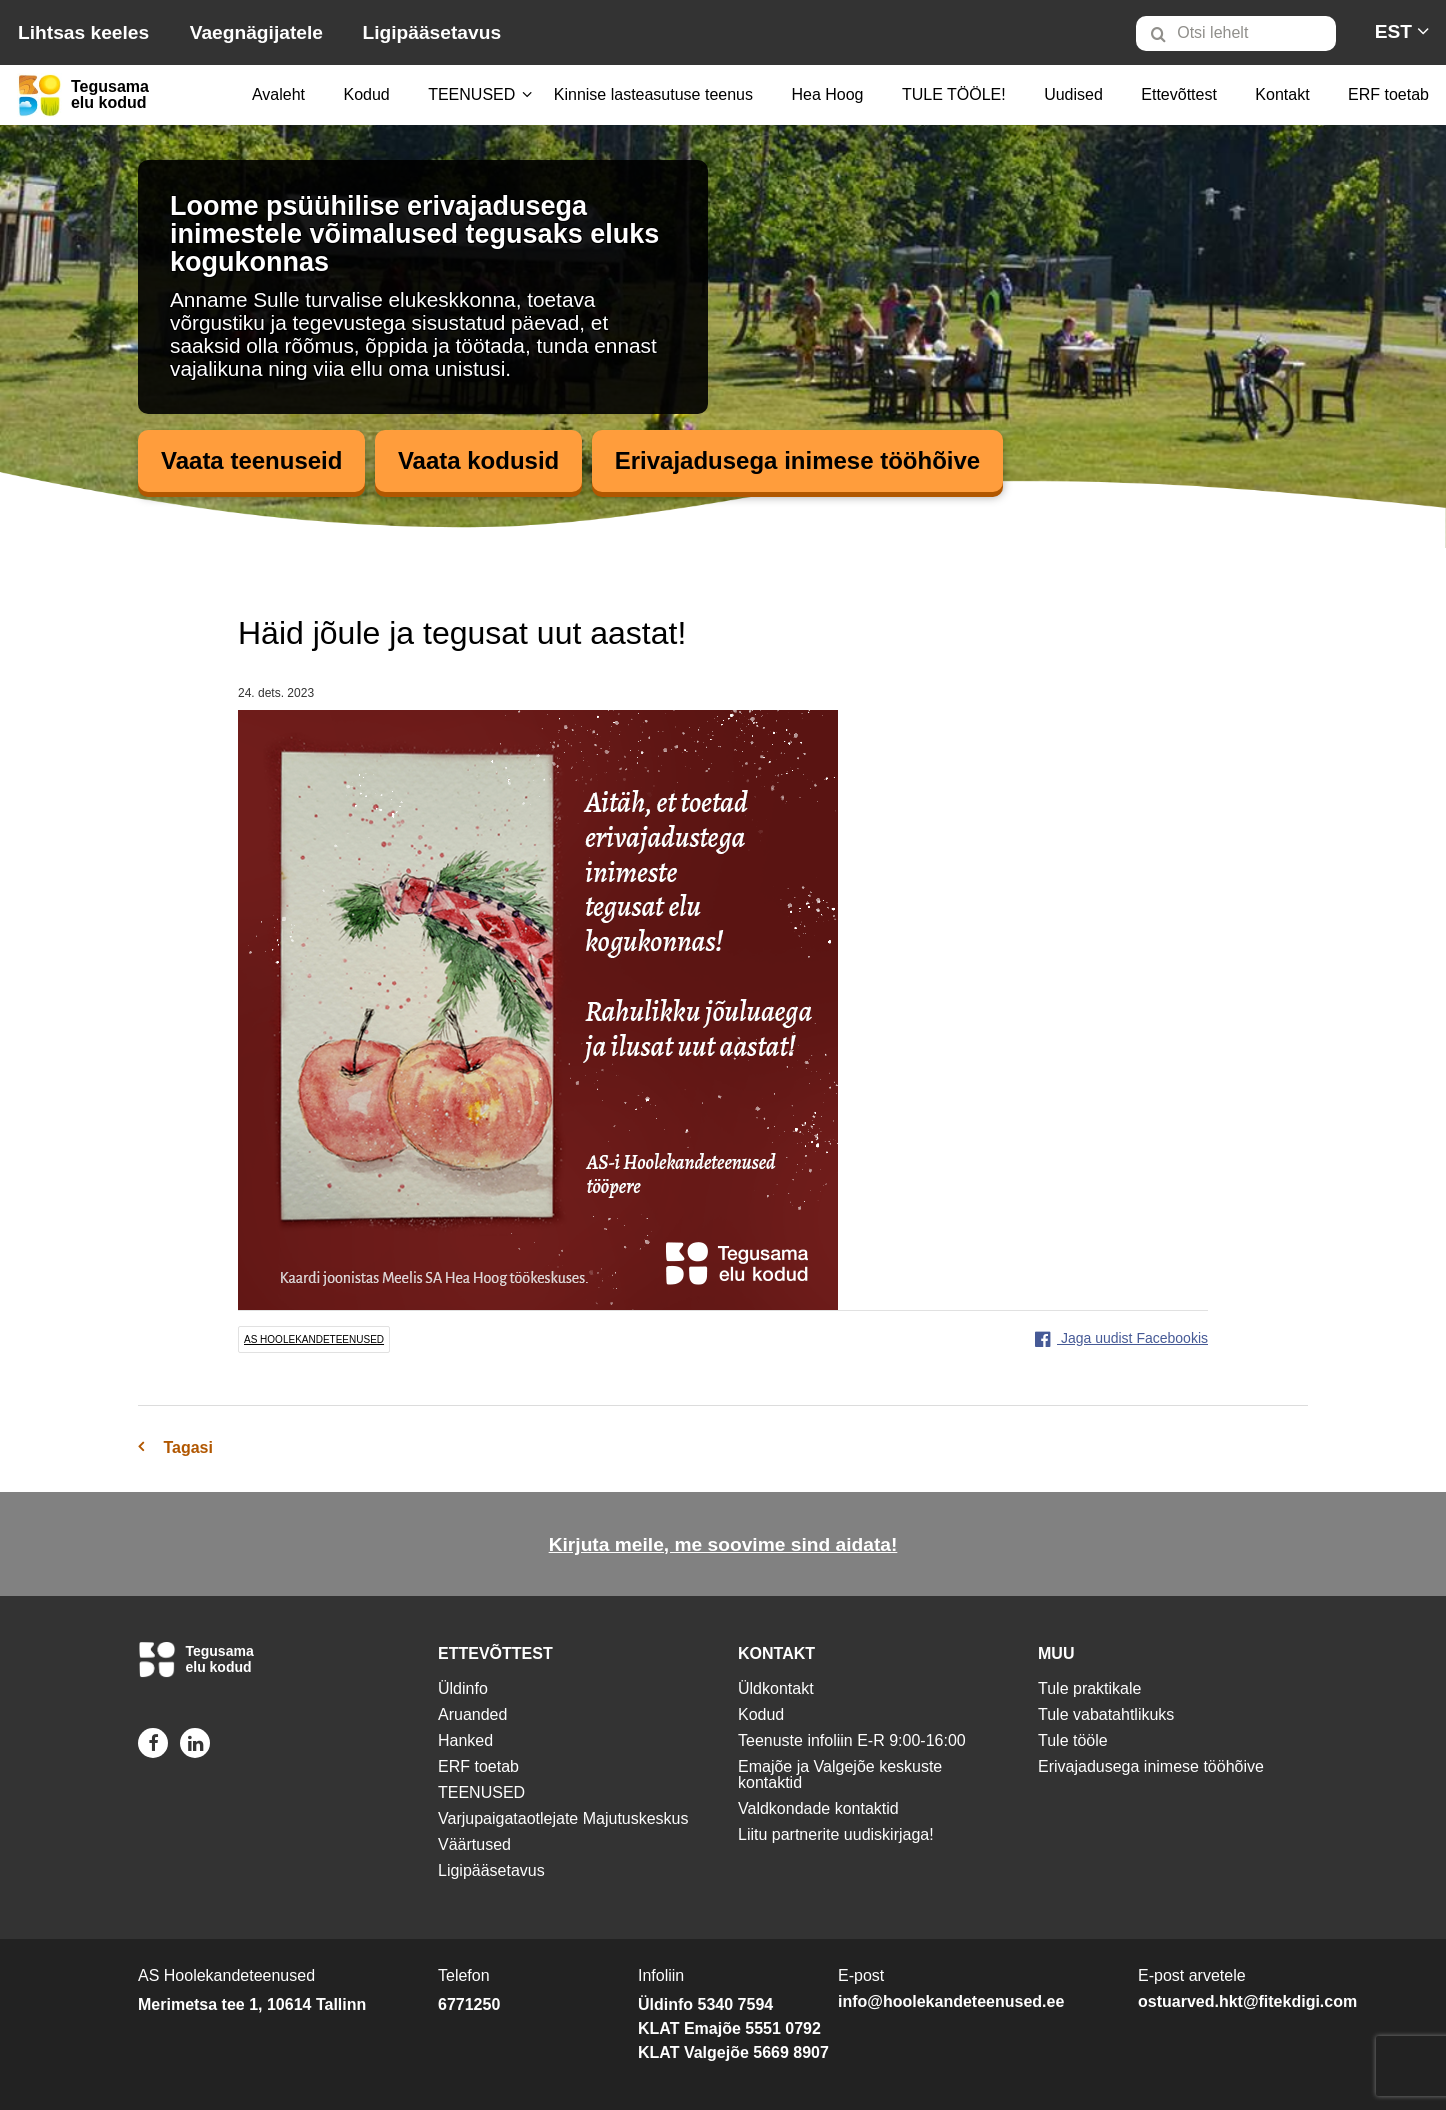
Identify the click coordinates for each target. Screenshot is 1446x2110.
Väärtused (474, 1844)
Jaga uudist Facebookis (1121, 1338)
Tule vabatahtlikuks (1106, 1714)
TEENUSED (471, 94)
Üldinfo (463, 1688)
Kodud (366, 94)
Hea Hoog (827, 94)
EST (1393, 31)
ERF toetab (1388, 94)
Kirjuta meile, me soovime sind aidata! (723, 1544)
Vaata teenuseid (251, 460)
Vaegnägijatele (256, 32)
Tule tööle (1073, 1740)
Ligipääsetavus (431, 32)
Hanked (465, 1740)
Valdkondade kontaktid (818, 1808)
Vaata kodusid (478, 460)
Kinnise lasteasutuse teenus (653, 94)
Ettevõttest (1179, 94)
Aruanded (472, 1714)
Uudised (1073, 94)
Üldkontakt (776, 1688)
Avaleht (278, 94)
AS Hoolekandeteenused (314, 1339)
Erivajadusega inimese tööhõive (797, 460)
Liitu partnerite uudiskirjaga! (836, 1834)
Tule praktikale (1089, 1688)
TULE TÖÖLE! (954, 94)
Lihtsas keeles (83, 32)
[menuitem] (1244, 33)
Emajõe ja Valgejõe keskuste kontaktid (840, 1774)
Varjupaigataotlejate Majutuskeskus (563, 1818)
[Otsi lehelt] (1236, 33)
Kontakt (1282, 94)
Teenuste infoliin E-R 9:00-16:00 (852, 1740)
